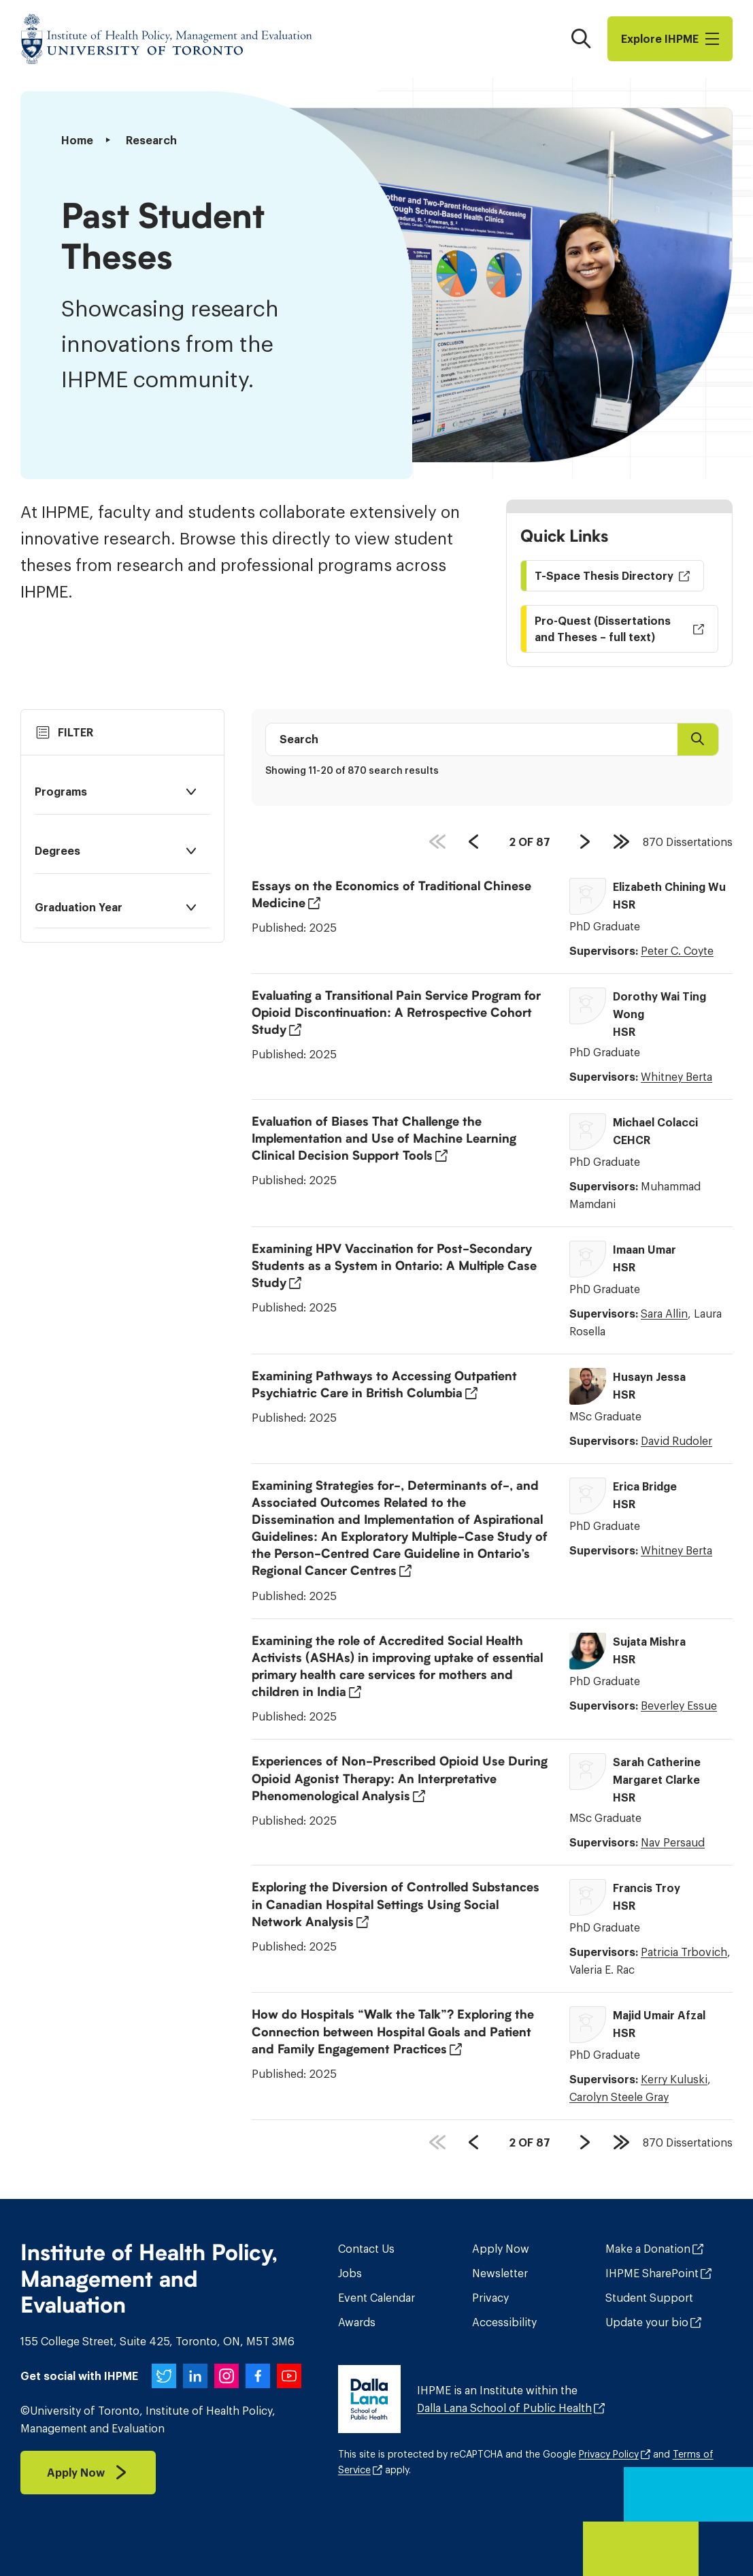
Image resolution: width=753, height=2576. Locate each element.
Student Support (649, 2297)
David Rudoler (676, 1440)
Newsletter (500, 2273)
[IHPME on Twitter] (164, 2376)
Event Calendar (376, 2297)
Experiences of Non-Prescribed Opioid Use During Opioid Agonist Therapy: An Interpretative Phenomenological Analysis (400, 1778)
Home (77, 140)
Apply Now (500, 2248)
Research (151, 140)
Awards (356, 2322)
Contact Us (366, 2248)
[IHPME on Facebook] (258, 2376)
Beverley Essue (679, 1705)
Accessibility (504, 2322)
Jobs (350, 2273)
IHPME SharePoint (652, 2273)
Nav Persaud (673, 1842)
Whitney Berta (676, 1076)
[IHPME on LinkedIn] (195, 2376)
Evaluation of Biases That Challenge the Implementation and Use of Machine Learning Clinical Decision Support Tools (384, 1138)
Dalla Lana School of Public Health (504, 2407)
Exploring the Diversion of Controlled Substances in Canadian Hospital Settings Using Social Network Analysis (395, 1904)
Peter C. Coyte (677, 950)
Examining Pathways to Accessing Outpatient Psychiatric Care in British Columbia (384, 1384)
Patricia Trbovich (684, 1951)
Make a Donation (647, 2248)
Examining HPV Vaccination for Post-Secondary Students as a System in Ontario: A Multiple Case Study (394, 1266)
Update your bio (646, 2322)
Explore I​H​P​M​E (670, 39)
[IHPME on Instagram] (226, 2376)
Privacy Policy (609, 2454)
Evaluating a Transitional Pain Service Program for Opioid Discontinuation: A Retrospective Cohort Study (396, 1013)
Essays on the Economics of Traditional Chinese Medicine (391, 894)
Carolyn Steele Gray (619, 2096)
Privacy (490, 2297)
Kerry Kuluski (674, 2079)
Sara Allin (664, 1313)
